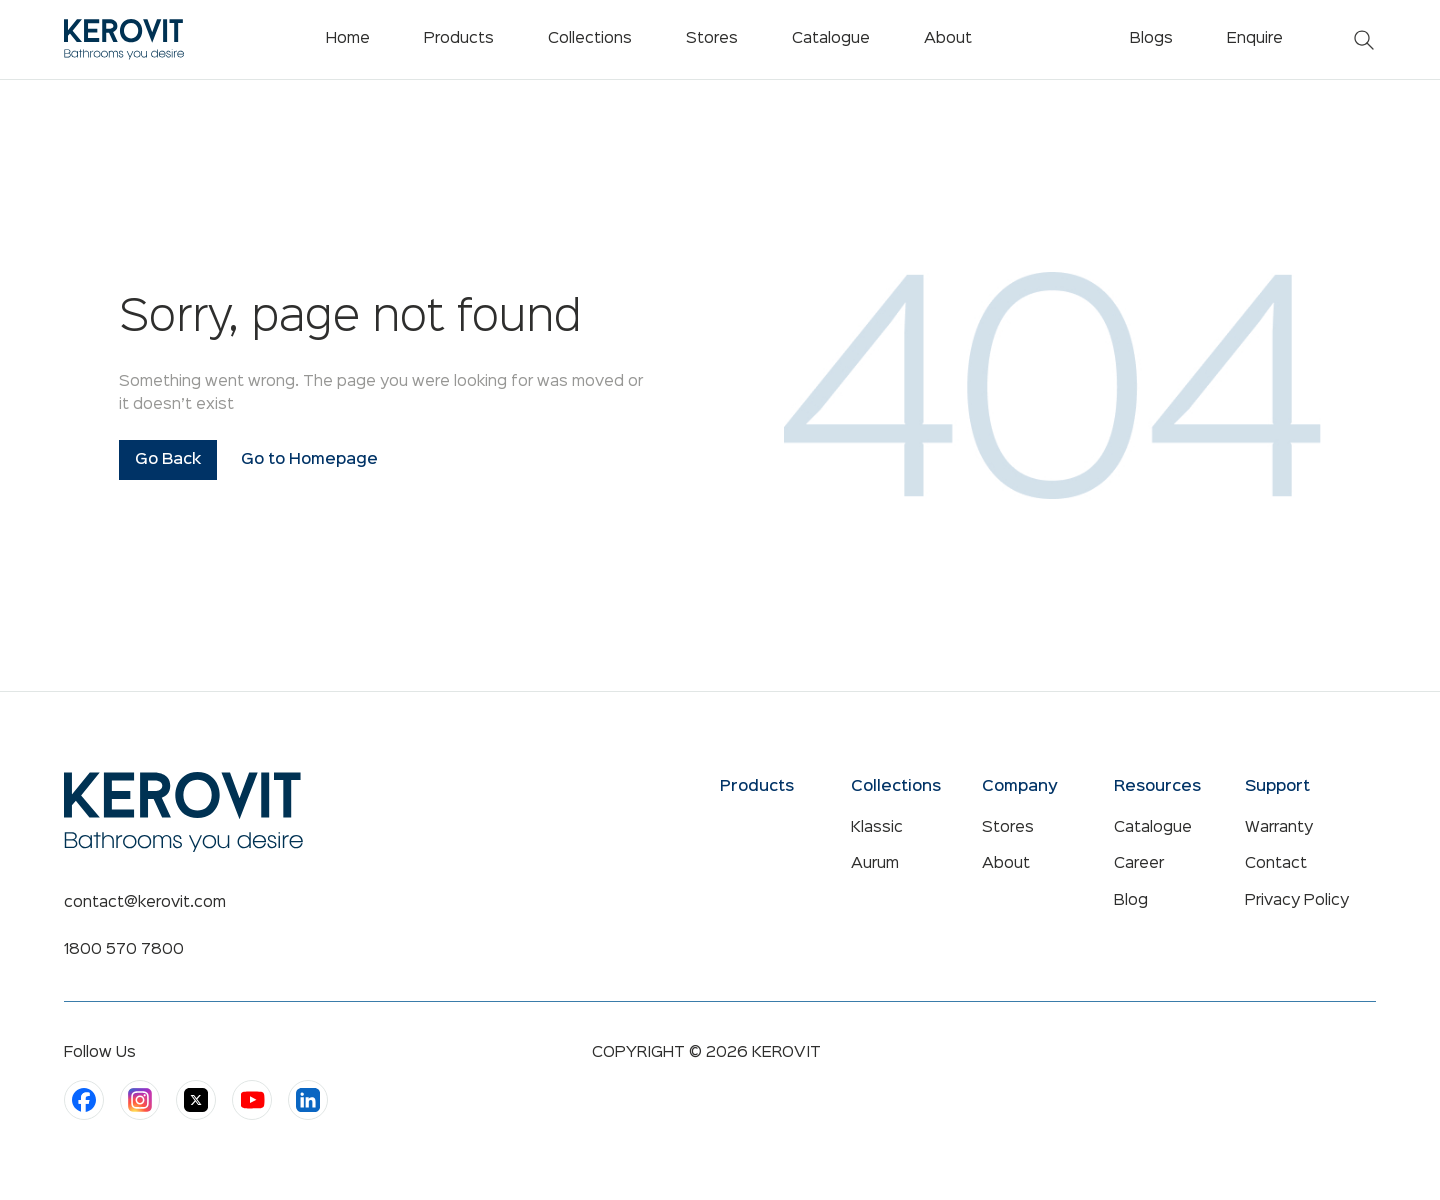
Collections (590, 39)
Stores (1008, 828)
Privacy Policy (1297, 901)
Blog (1131, 901)
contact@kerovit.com (145, 903)
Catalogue (1153, 828)
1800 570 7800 (124, 950)
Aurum (875, 864)
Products (459, 39)
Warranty (1279, 828)
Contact (1276, 864)
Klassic (877, 828)
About (1006, 864)
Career (1139, 864)
